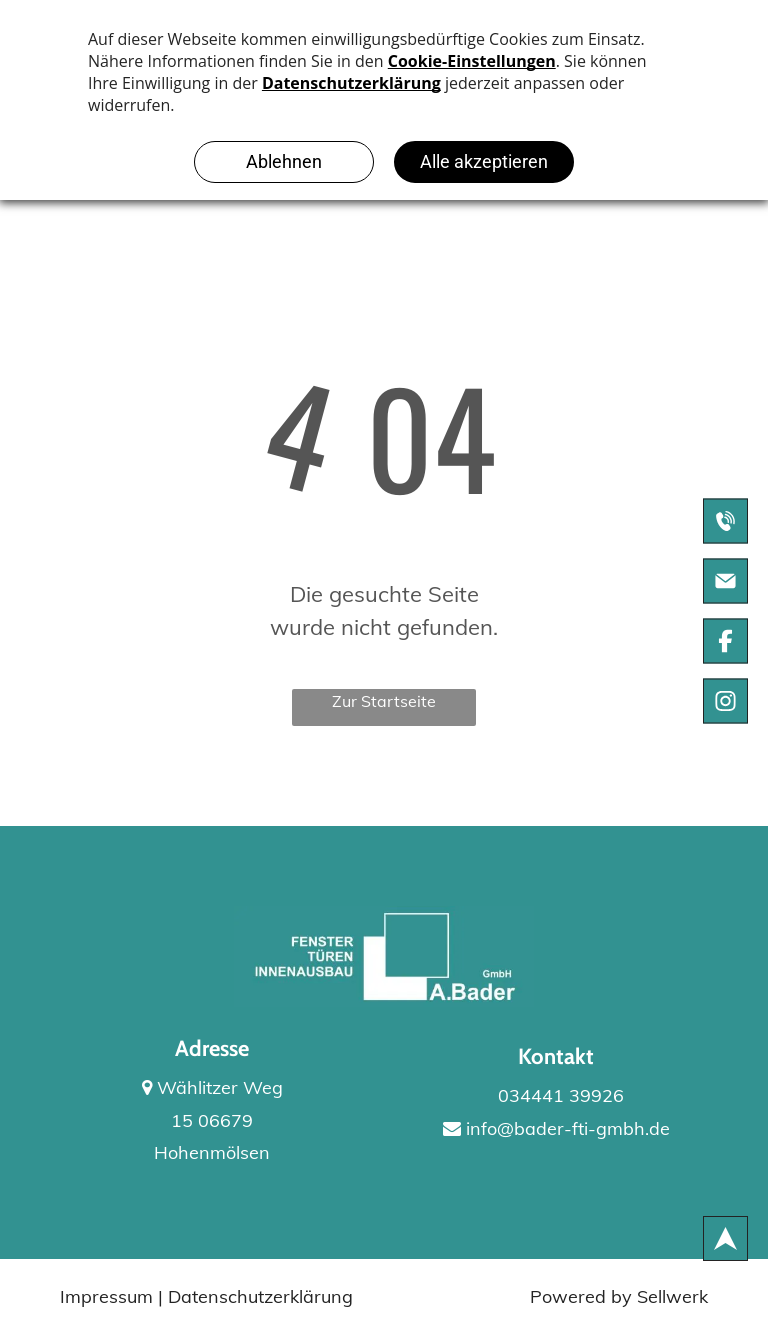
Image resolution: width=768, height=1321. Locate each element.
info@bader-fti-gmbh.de (556, 1128)
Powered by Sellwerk (619, 1296)
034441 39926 (556, 1095)
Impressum (106, 1296)
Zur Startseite (384, 701)
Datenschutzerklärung (260, 1296)
